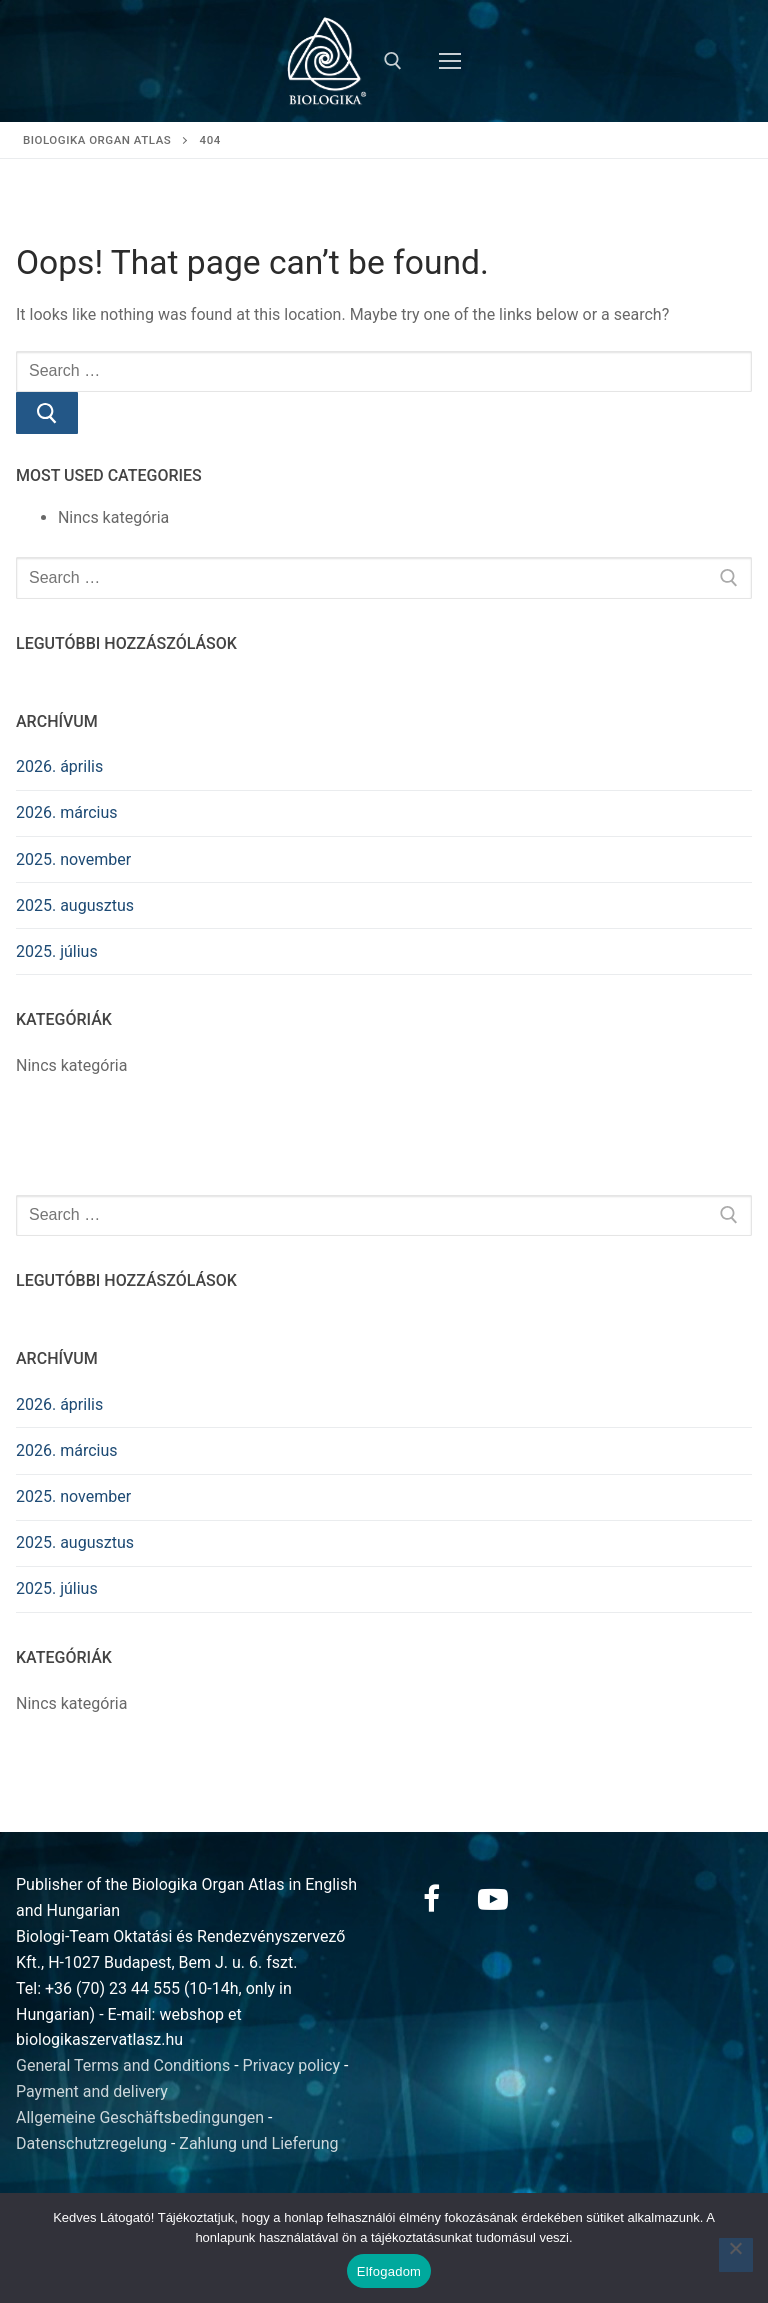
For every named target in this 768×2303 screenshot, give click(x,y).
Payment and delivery (92, 2091)
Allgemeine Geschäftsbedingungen (140, 2117)
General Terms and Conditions (123, 2065)
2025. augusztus (75, 905)
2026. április (59, 766)
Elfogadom (389, 2271)
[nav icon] (450, 61)
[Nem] (736, 2255)
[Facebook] (431, 1899)
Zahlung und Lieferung (258, 2143)
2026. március (67, 812)
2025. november (73, 859)
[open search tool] (393, 61)
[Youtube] (493, 1899)
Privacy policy (292, 2065)
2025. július (57, 951)
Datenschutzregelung (91, 2143)
